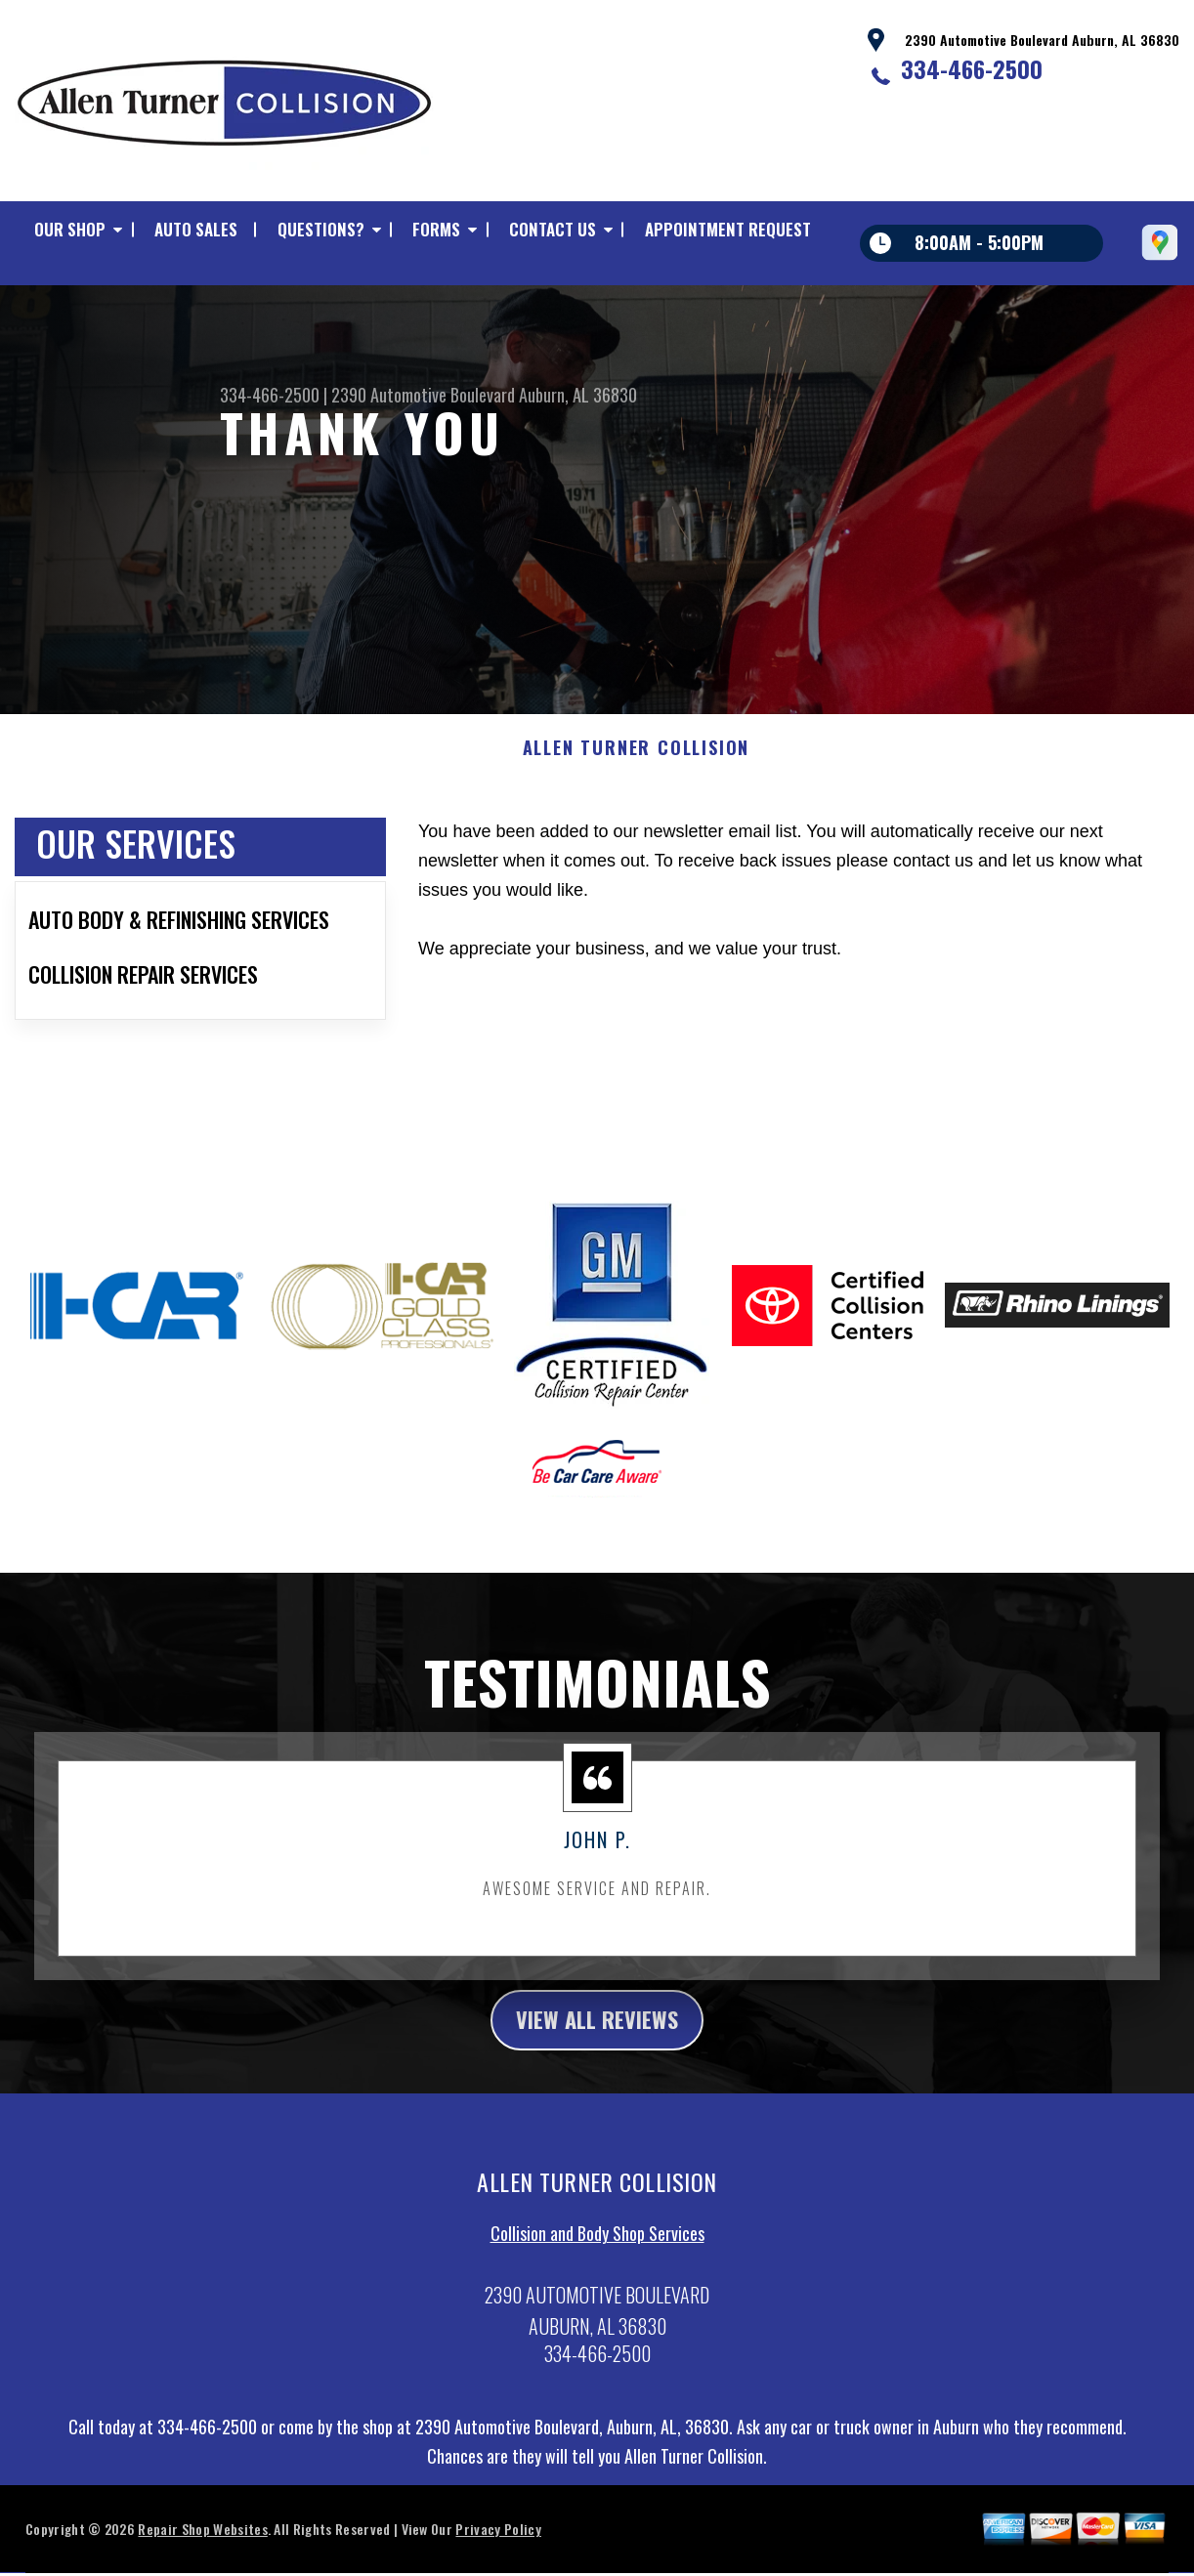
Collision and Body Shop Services (597, 2246)
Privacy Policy (497, 2541)
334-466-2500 (972, 68)
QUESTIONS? (320, 229)
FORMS (436, 229)
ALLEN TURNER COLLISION (636, 758)
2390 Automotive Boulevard (423, 394)
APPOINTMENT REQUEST (728, 229)
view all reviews (597, 2030)
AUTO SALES (195, 229)
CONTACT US (552, 229)
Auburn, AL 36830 (578, 394)
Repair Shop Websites (202, 2541)
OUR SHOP (70, 229)
